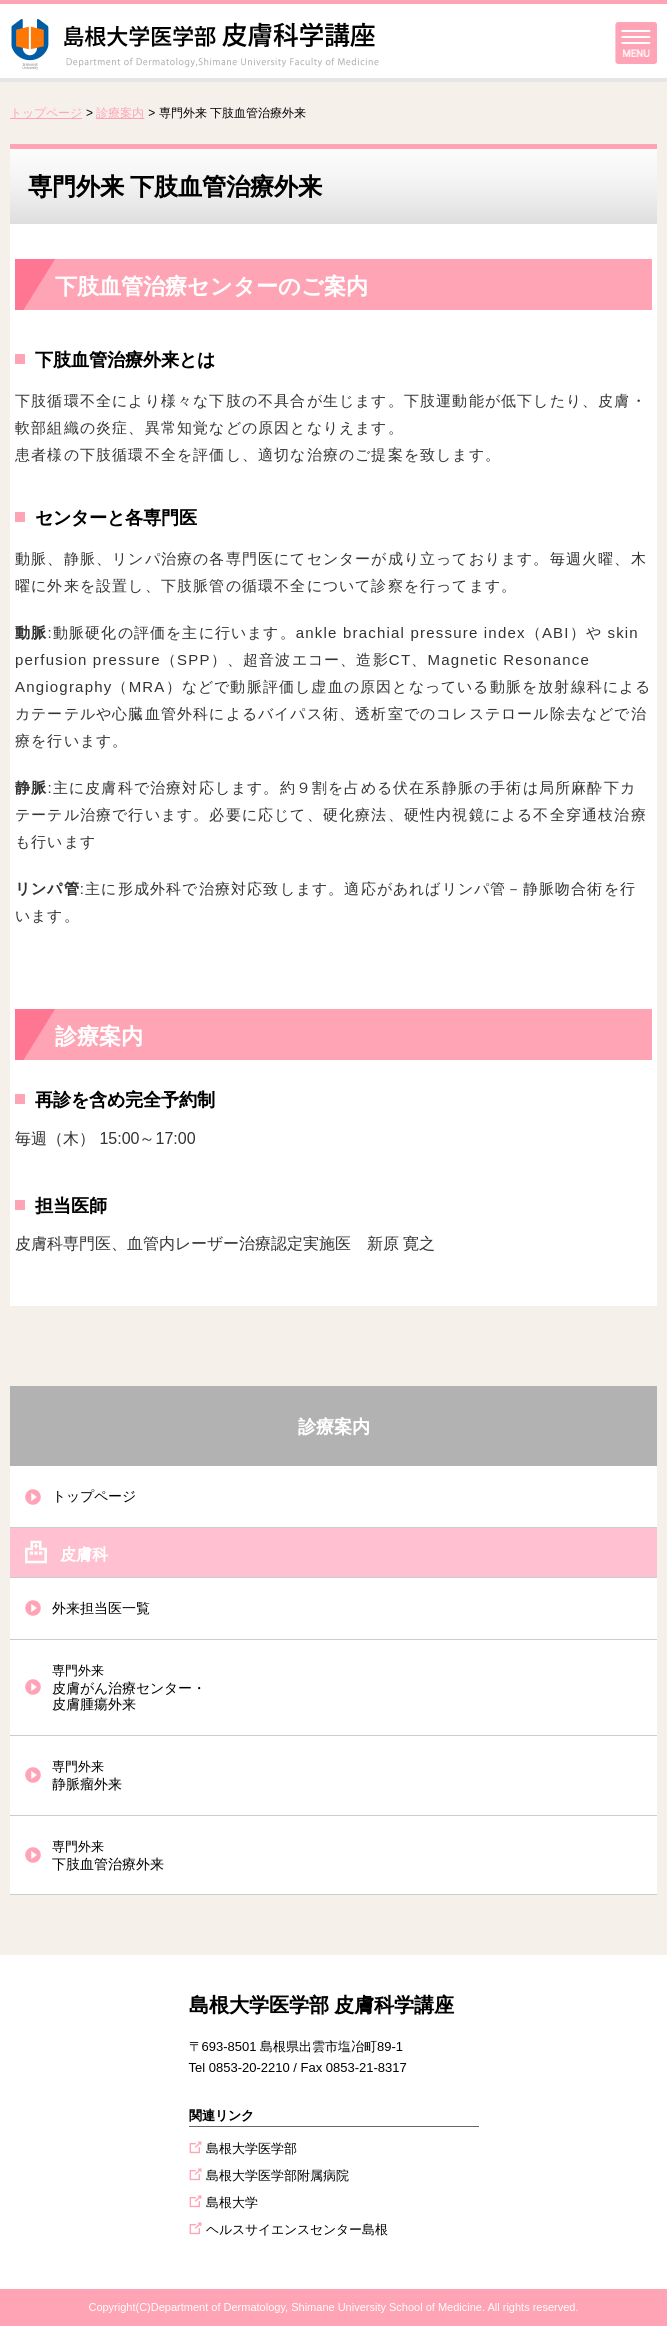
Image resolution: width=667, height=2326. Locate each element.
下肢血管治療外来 (108, 1855)
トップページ (46, 113)
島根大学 (232, 2202)
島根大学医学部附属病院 (277, 2175)
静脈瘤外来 (87, 1775)
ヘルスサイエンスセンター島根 (297, 2229)
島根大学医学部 (251, 2148)
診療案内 (120, 113)
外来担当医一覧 (101, 1608)
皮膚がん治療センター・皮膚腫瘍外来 (129, 1688)
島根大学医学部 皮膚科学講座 (322, 2005)
